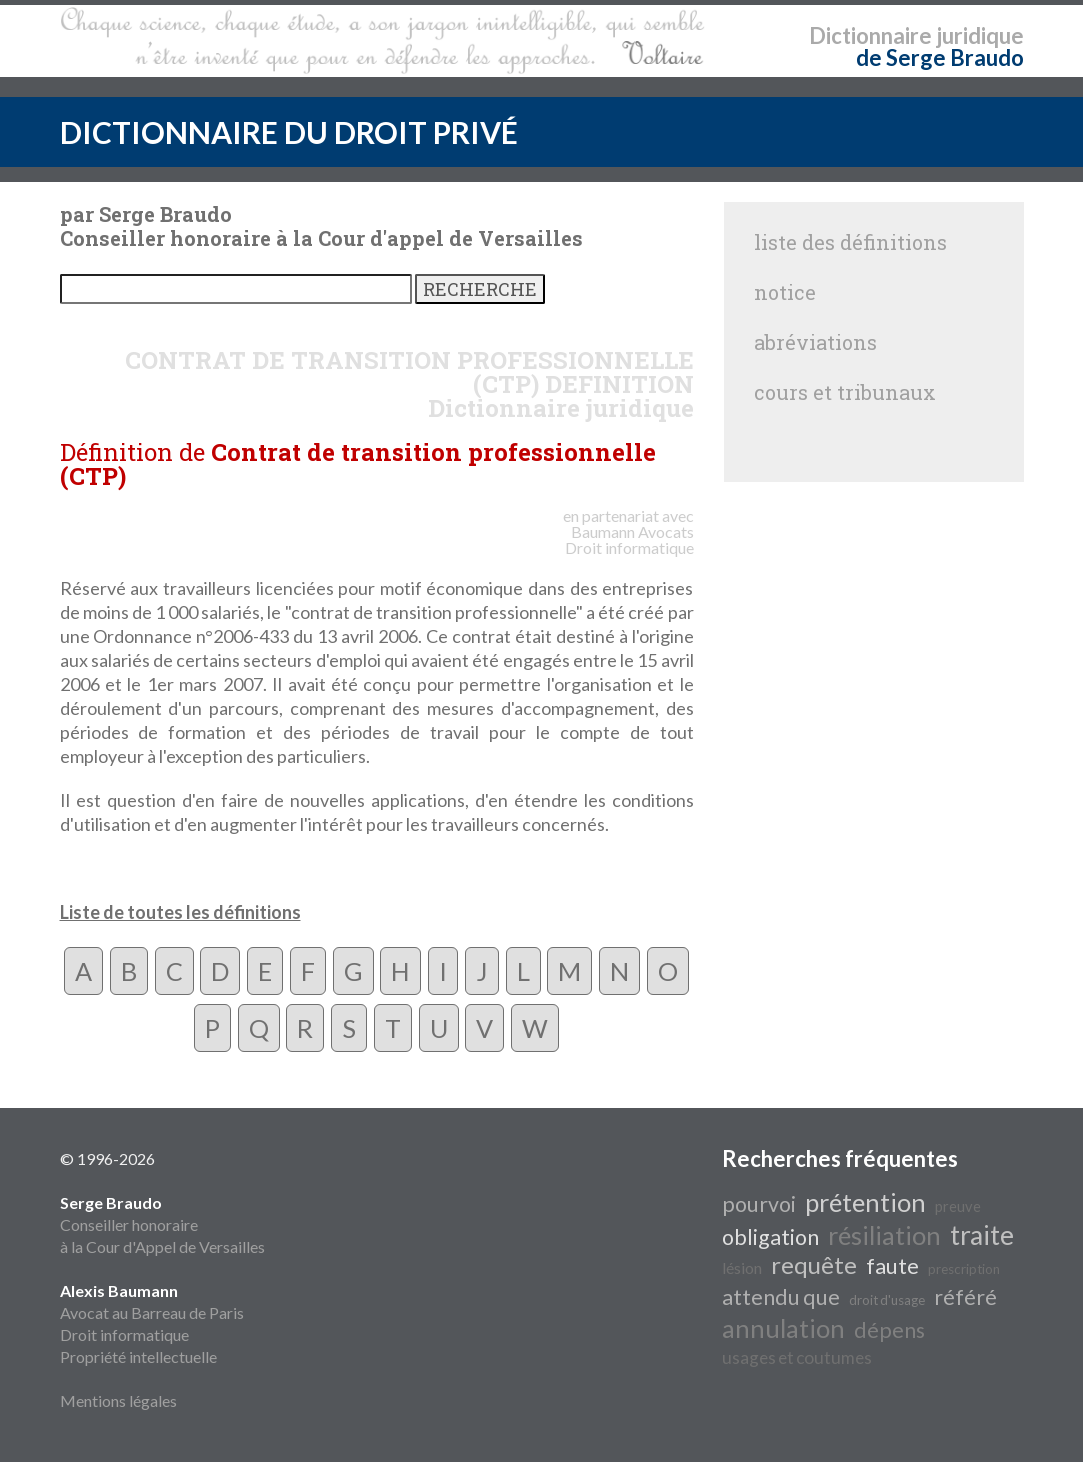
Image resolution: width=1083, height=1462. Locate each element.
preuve (958, 1206)
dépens (889, 1330)
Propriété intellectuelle (138, 1356)
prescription (964, 1269)
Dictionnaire (870, 35)
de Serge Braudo (940, 57)
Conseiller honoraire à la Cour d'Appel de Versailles (162, 1224)
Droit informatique (124, 1334)
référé (965, 1297)
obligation (770, 1237)
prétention (865, 1202)
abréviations (815, 342)
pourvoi (759, 1204)
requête (814, 1264)
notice (785, 292)
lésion (742, 1267)
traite (982, 1235)
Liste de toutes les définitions (180, 912)
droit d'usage (887, 1300)
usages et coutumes (797, 1357)
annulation (783, 1328)
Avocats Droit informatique (629, 539)
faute (892, 1266)
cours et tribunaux (845, 392)
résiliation (884, 1235)
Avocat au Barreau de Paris (152, 1312)
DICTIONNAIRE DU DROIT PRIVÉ (289, 132)
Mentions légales (118, 1400)
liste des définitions (850, 242)
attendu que (781, 1297)
